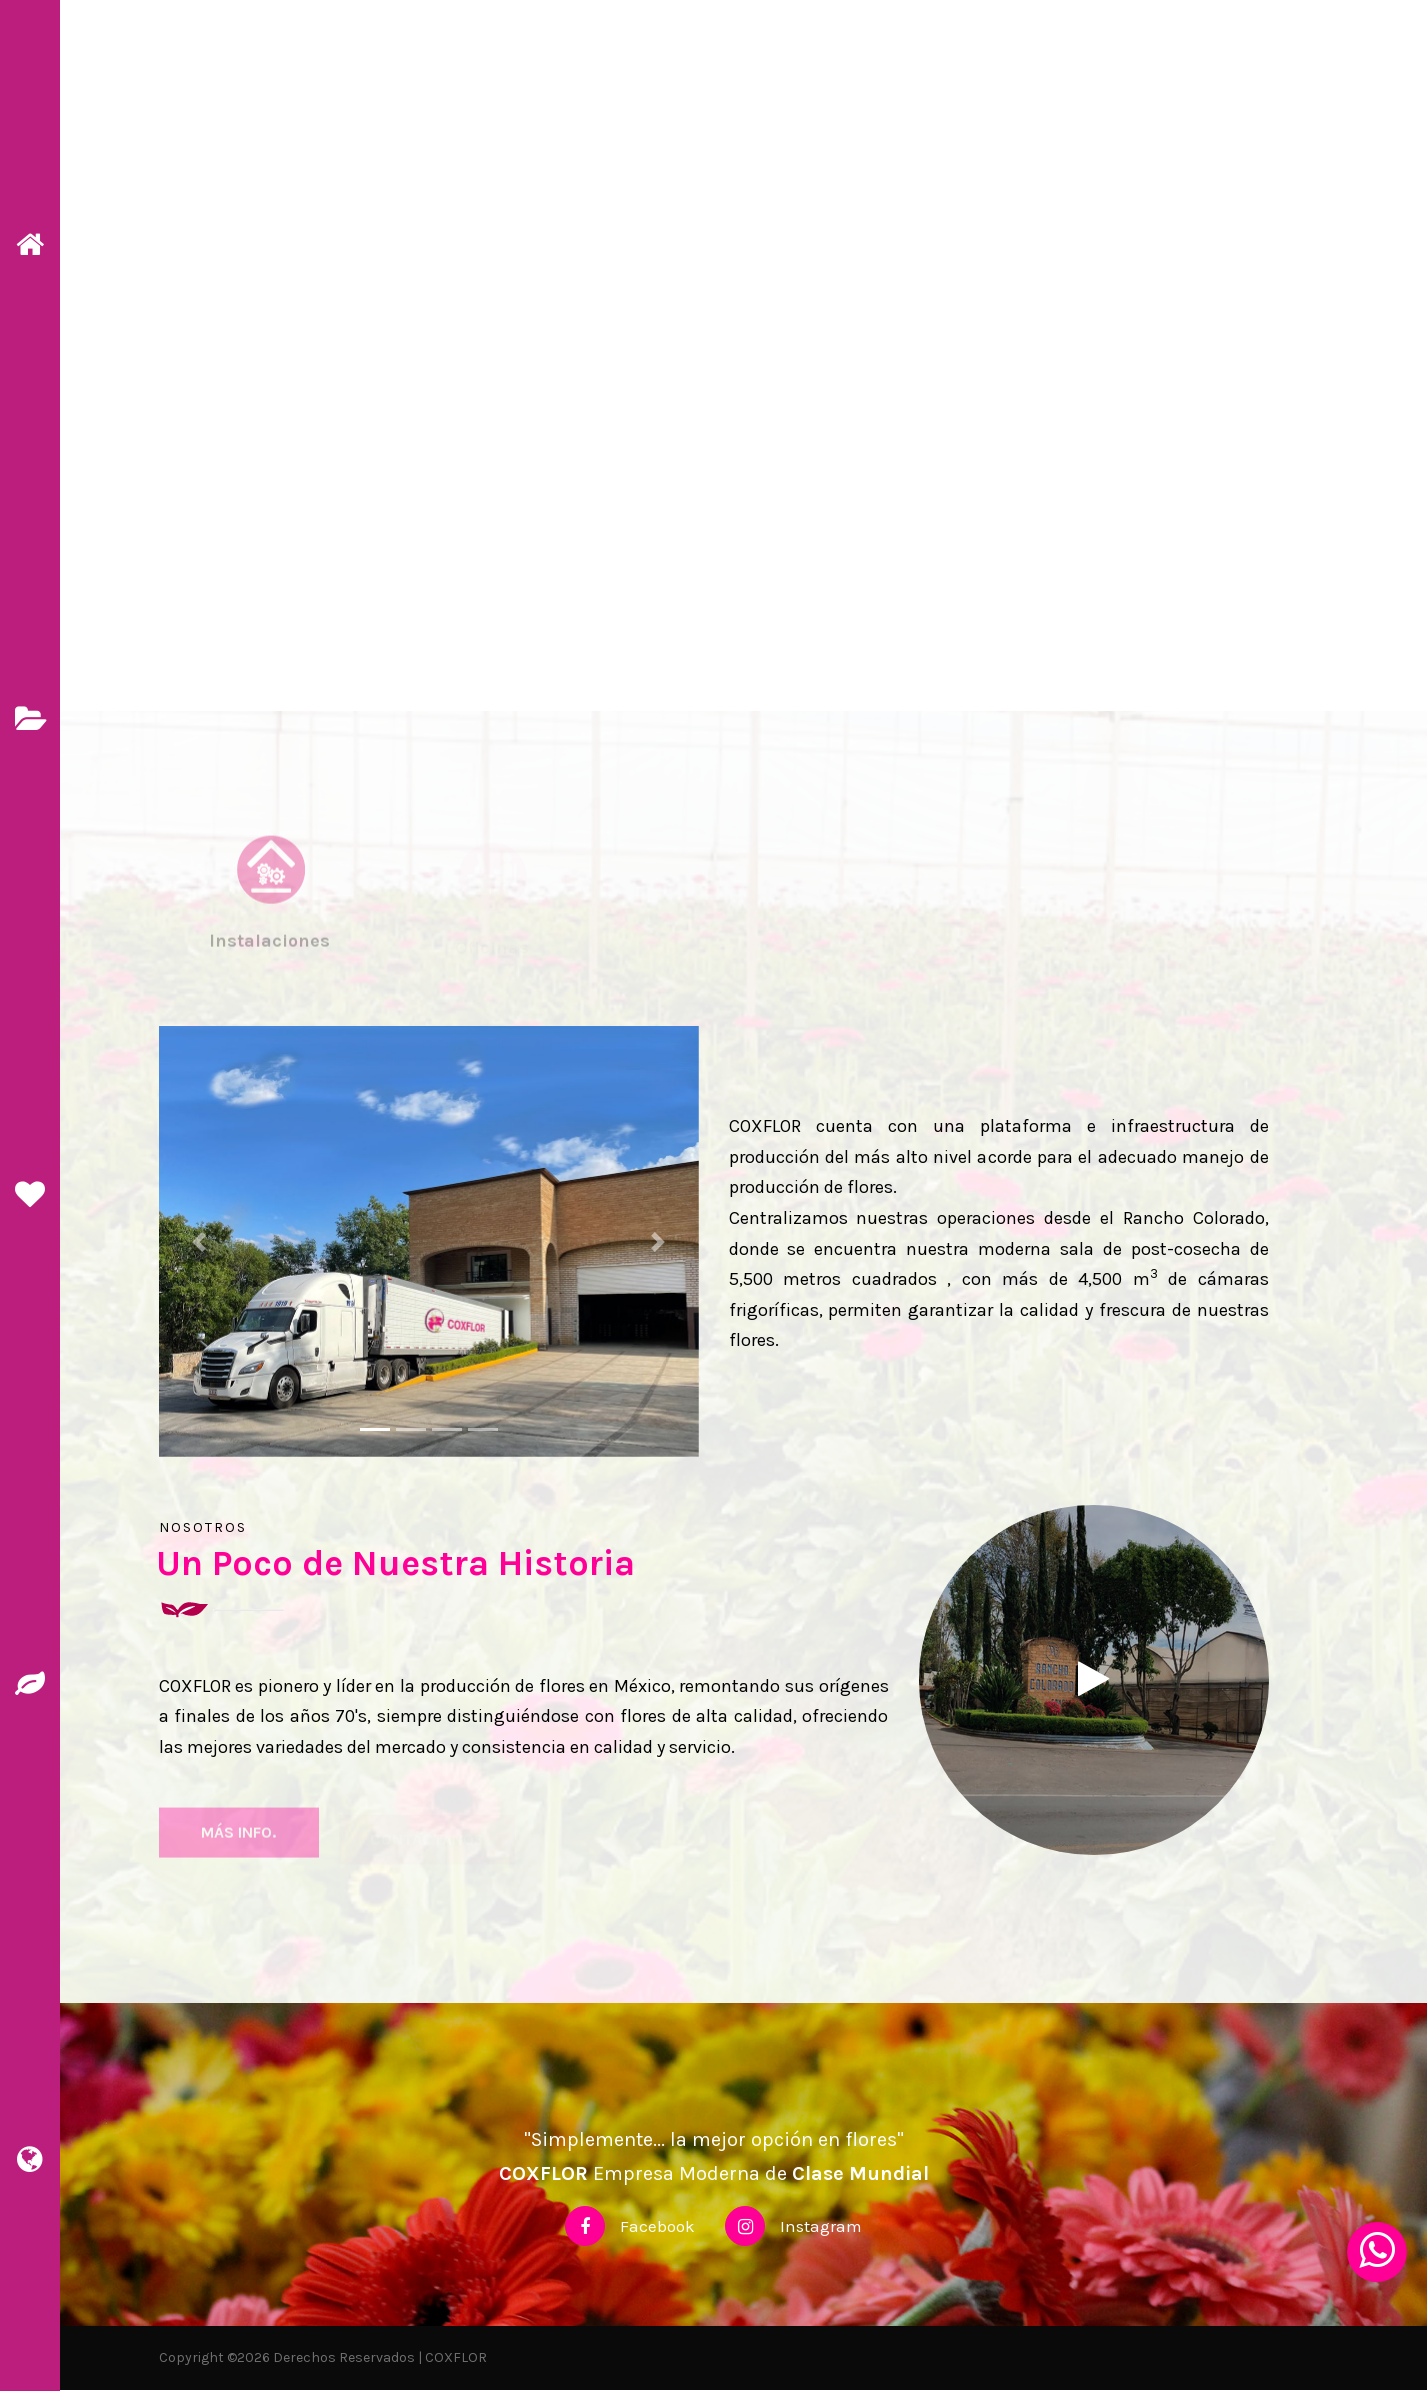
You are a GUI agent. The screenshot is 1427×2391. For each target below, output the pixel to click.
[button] (199, 1242)
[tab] (270, 919)
